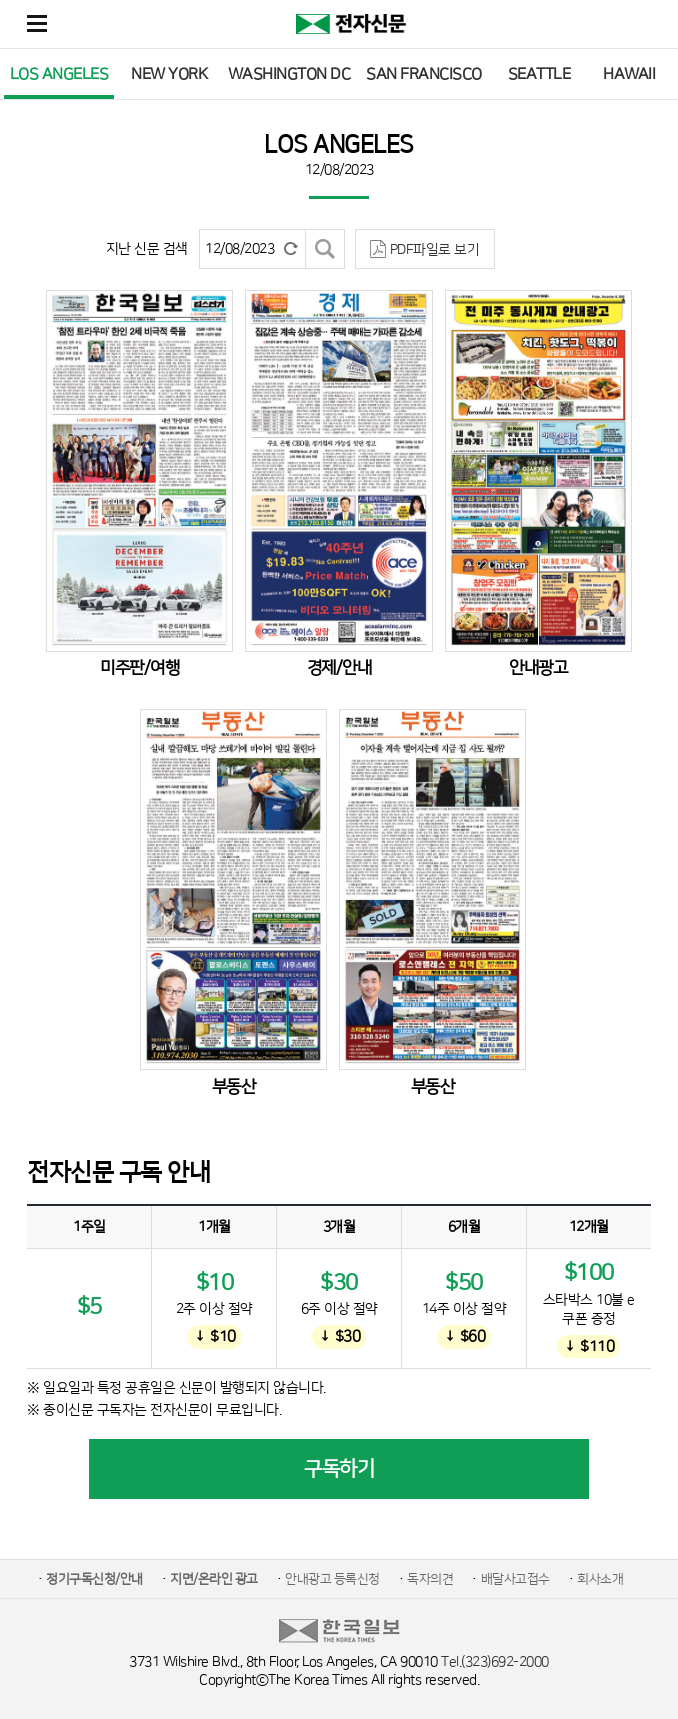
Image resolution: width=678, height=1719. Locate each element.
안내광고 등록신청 (332, 1579)
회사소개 (600, 1579)
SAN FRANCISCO (424, 74)
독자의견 (430, 1579)
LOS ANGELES (59, 74)
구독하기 (339, 1469)
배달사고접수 (515, 1579)
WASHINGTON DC (289, 74)
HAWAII (629, 74)
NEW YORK (169, 74)
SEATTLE (539, 74)
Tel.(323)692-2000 (495, 1662)
